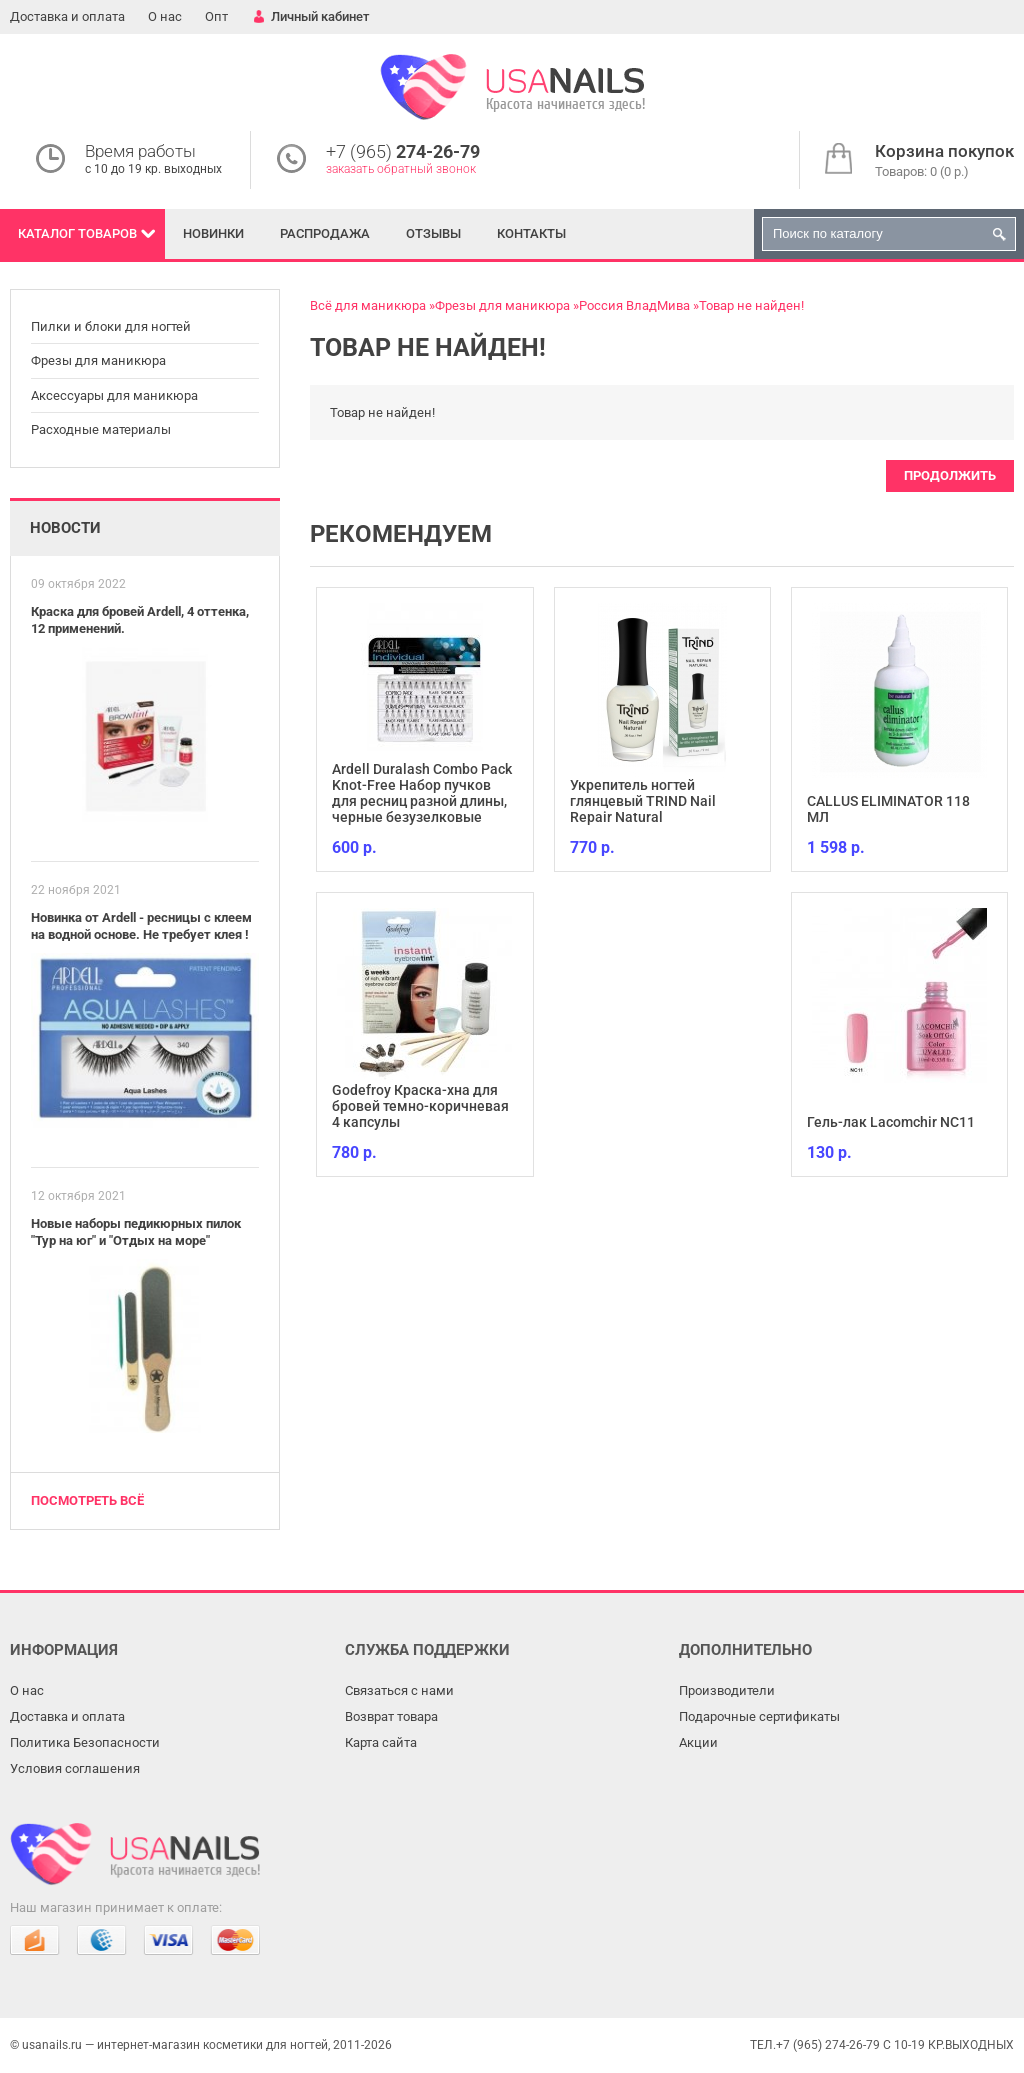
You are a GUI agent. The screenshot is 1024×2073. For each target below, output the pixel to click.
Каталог (77, 233)
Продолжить (950, 475)
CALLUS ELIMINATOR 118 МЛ (888, 809)
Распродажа (325, 233)
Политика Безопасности (85, 1742)
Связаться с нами (399, 1690)
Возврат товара (391, 1716)
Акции (698, 1742)
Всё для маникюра (368, 305)
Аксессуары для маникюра (114, 395)
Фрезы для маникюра (98, 360)
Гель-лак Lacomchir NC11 (891, 1122)
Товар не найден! (751, 305)
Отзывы (433, 233)
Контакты (531, 233)
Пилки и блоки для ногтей (111, 326)
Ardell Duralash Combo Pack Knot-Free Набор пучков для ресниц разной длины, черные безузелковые (422, 793)
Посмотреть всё (87, 1500)
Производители (727, 1690)
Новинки (213, 233)
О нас (165, 16)
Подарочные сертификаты (759, 1716)
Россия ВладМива (634, 305)
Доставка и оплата (67, 16)
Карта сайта (381, 1742)
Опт (216, 16)
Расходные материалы (101, 429)
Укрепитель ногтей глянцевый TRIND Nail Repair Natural (643, 801)
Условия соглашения (75, 1768)
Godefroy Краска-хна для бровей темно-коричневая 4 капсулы (420, 1106)
